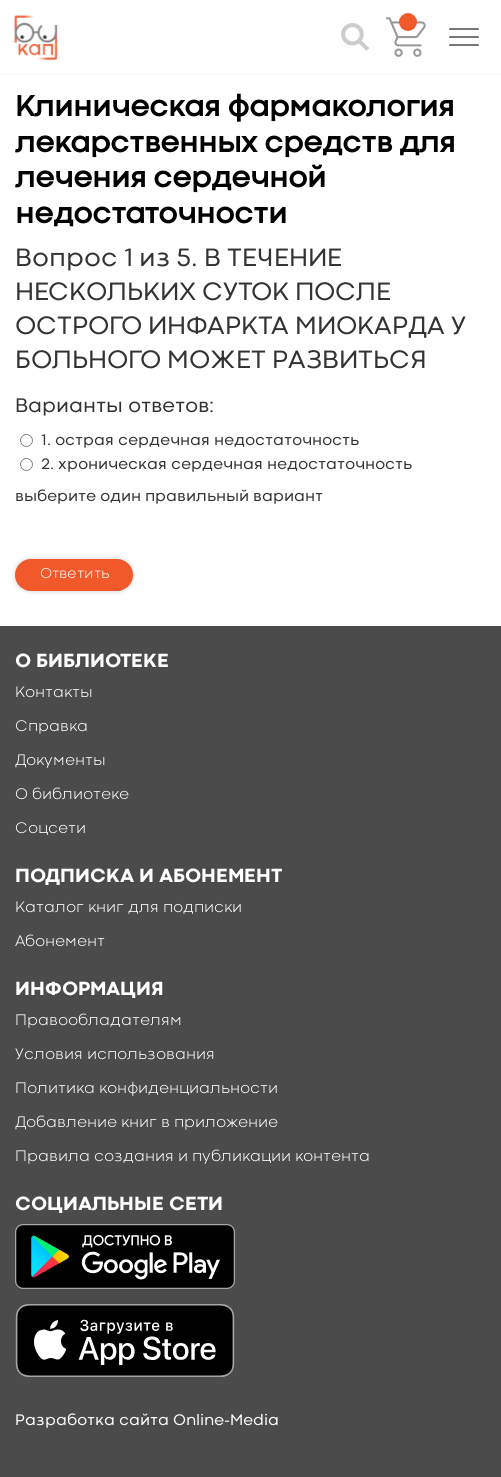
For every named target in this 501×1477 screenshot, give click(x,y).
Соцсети (50, 829)
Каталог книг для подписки (128, 908)
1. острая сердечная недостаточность (200, 441)
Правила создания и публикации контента (192, 1157)
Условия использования (115, 1055)
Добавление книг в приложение (146, 1123)
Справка (51, 727)
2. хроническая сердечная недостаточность (226, 465)
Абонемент (60, 942)
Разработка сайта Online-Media (147, 1421)
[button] (464, 37)
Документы (60, 761)
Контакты (54, 693)
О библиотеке (72, 795)
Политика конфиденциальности (146, 1089)
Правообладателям (98, 1021)
